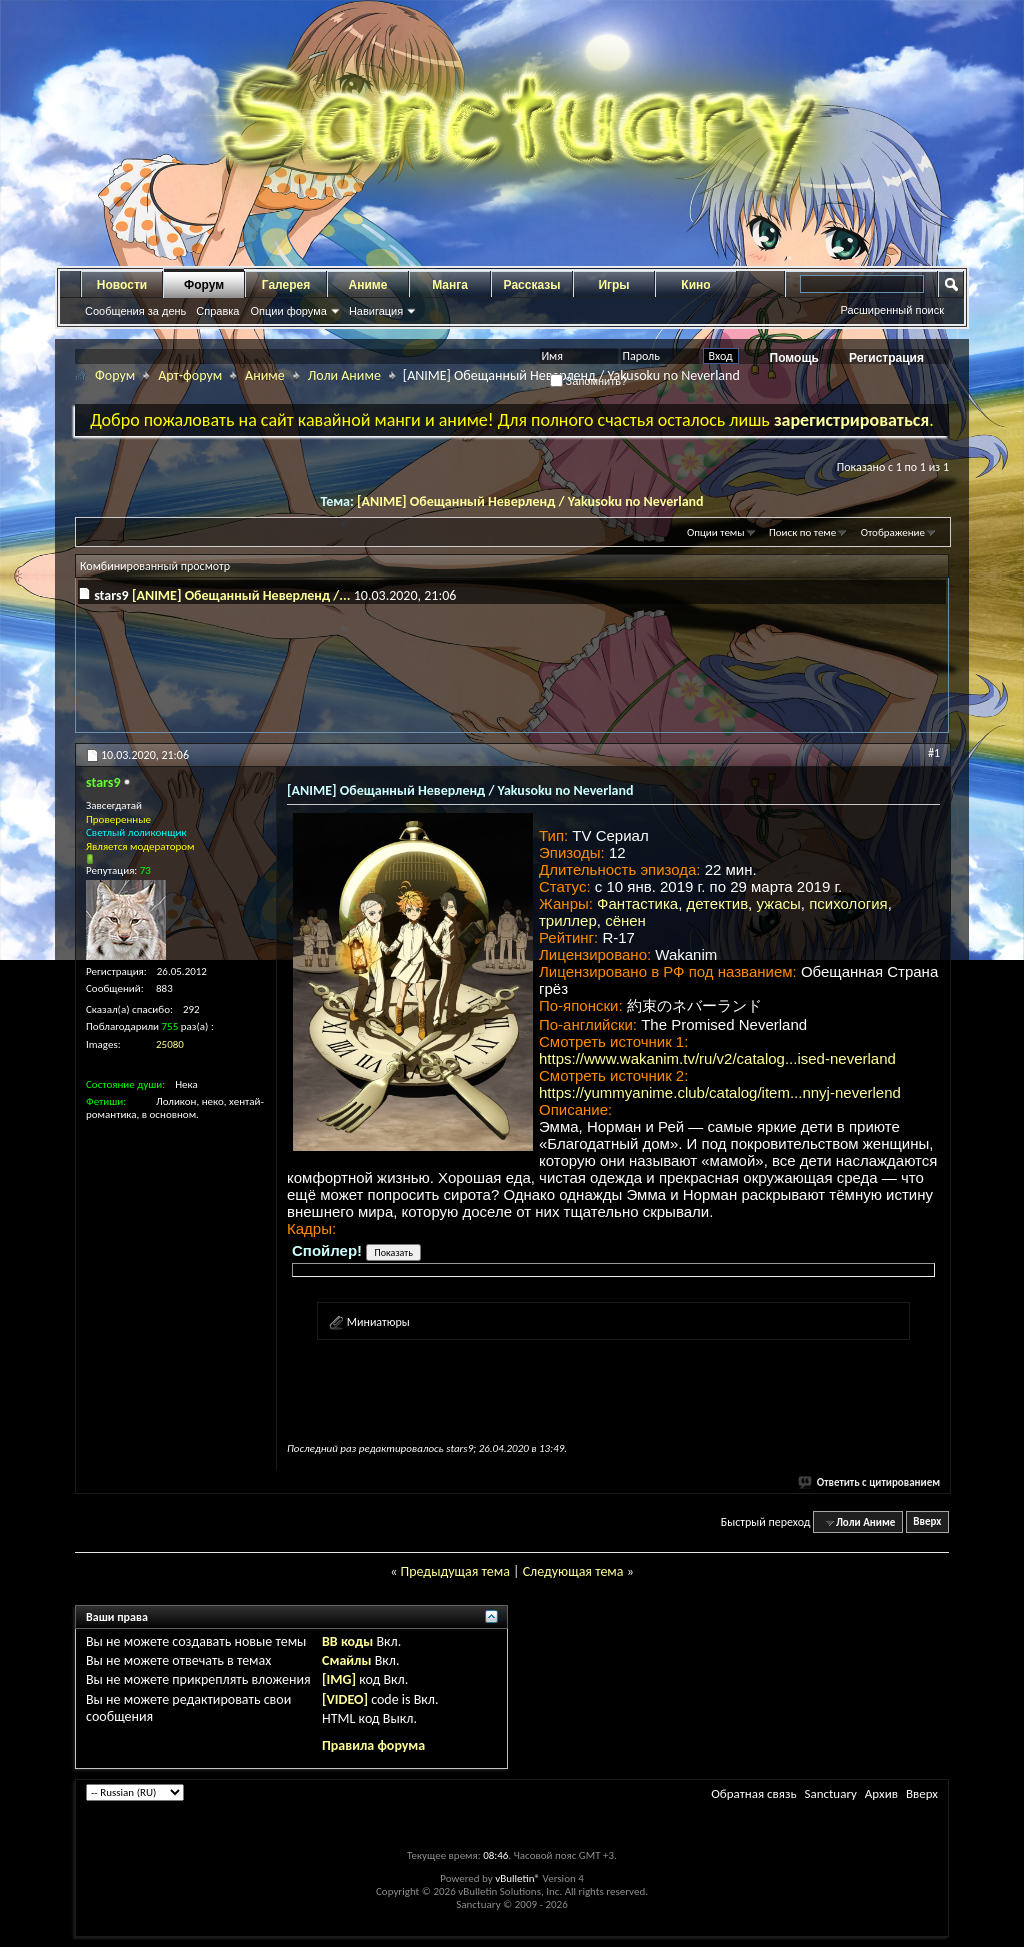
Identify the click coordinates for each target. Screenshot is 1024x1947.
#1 (934, 753)
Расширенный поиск (892, 310)
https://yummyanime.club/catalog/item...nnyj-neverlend (720, 1092)
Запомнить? (589, 381)
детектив (718, 903)
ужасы (778, 903)
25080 (170, 1044)
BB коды (347, 1641)
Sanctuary (830, 1793)
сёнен (625, 920)
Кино (695, 285)
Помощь (794, 358)
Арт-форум (190, 375)
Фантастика (637, 903)
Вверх (927, 1522)
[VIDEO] (345, 1699)
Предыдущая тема (454, 1571)
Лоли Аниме (344, 375)
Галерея (286, 285)
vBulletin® (517, 1878)
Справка (217, 311)
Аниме (368, 285)
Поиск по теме (802, 532)
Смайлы (346, 1660)
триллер (568, 920)
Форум (204, 285)
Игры (613, 285)
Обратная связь (753, 1793)
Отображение (893, 532)
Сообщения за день (135, 311)
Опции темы (716, 532)
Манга (450, 285)
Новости (122, 285)
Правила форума (373, 1745)
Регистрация (886, 358)
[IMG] (339, 1679)
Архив (881, 1793)
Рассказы (532, 285)
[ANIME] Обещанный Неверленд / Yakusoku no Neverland (530, 501)
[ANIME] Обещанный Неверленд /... (241, 595)
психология (848, 903)
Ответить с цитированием (870, 1482)
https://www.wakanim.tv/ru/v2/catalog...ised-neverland (717, 1058)
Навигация (376, 311)
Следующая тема (573, 1571)
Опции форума (288, 311)
